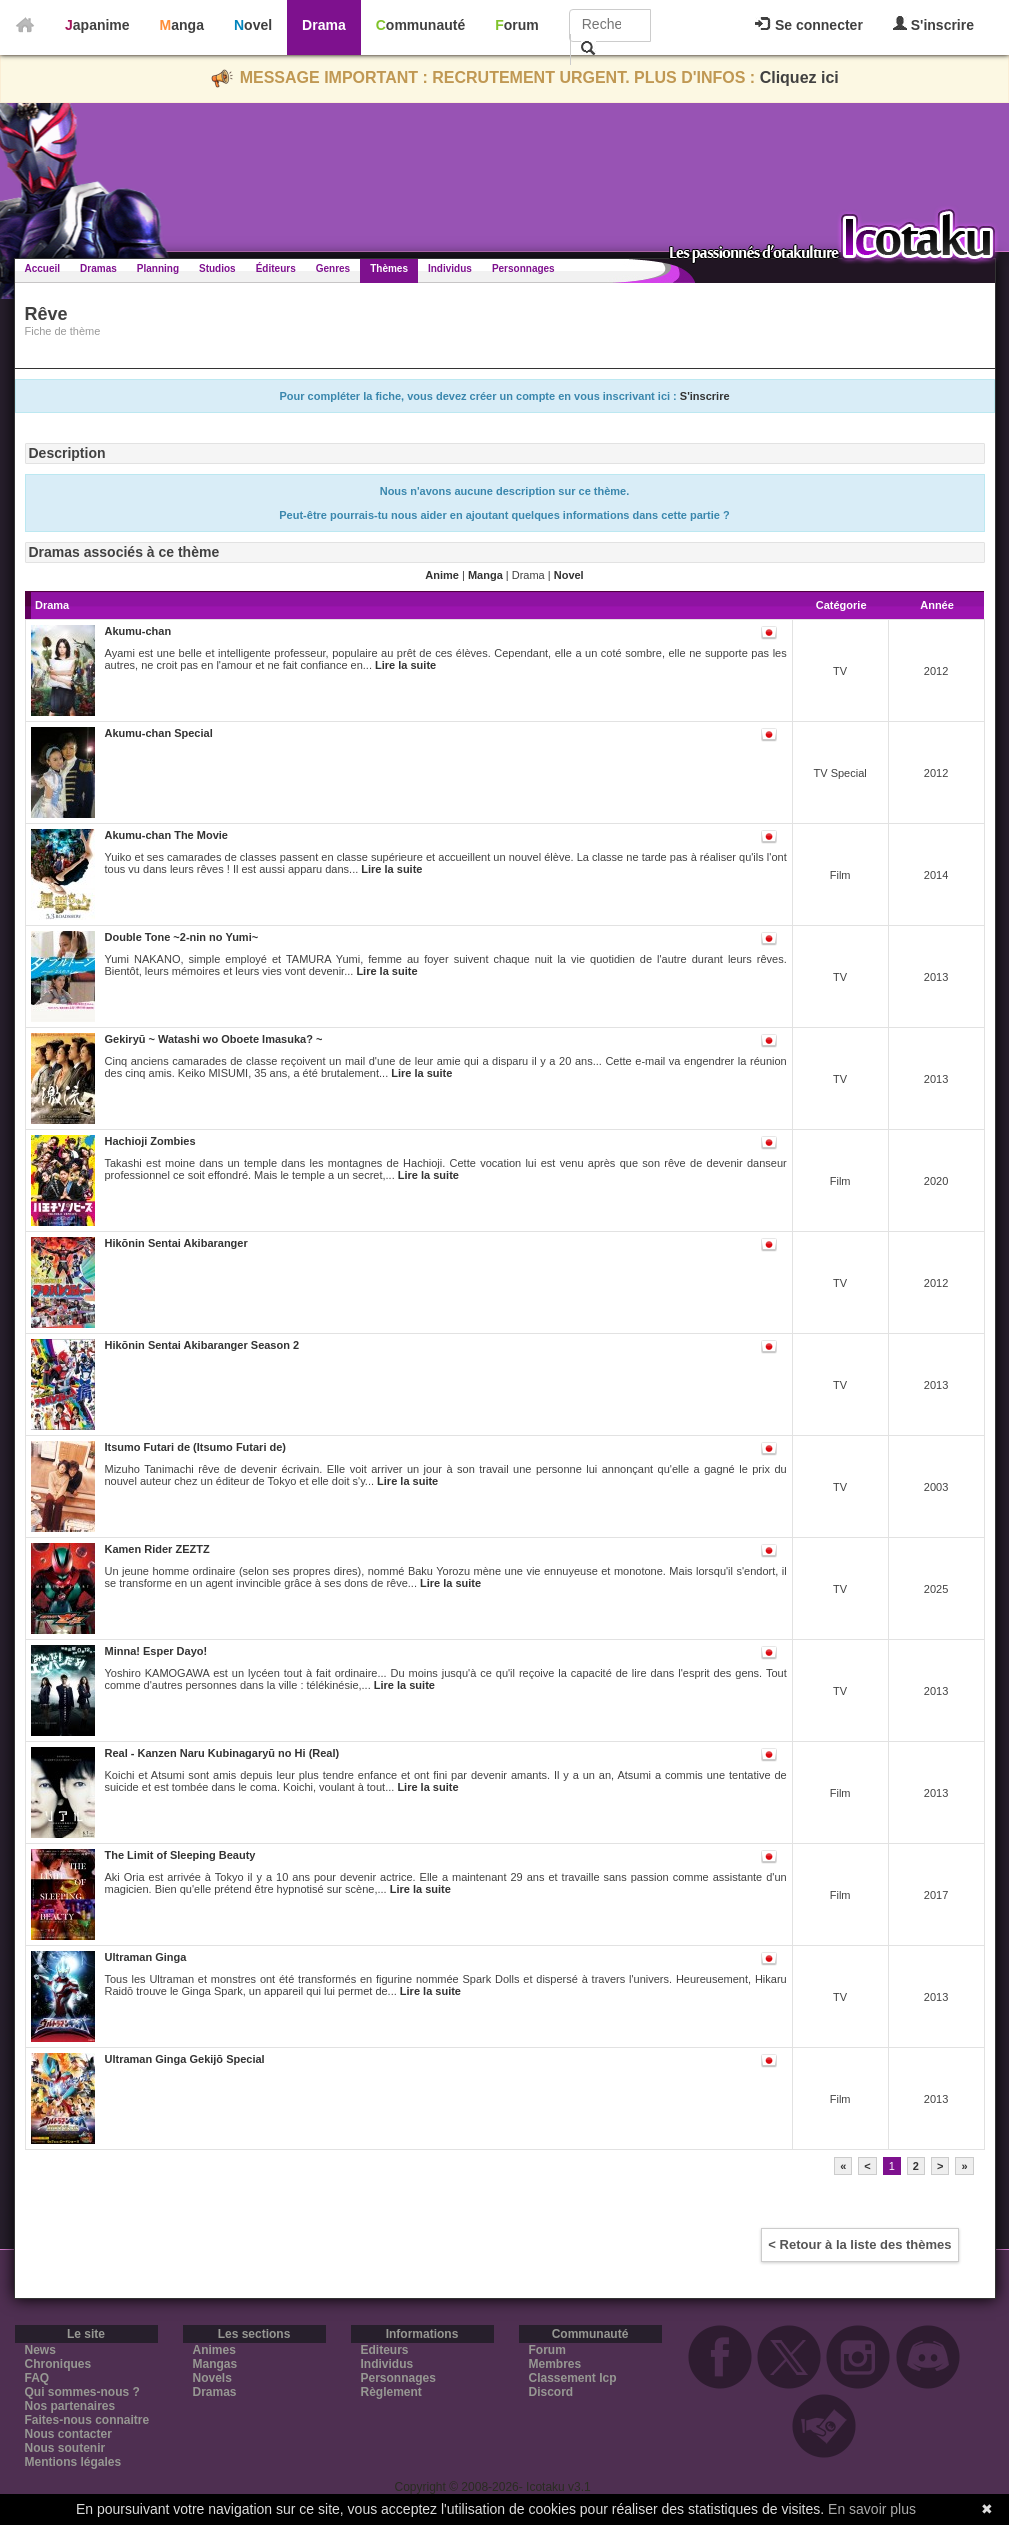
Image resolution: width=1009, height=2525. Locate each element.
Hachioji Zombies (150, 1141)
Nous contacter (68, 2434)
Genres (333, 268)
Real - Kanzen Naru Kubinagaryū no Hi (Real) (222, 1753)
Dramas (98, 268)
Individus (450, 268)
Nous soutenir (65, 2448)
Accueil (43, 268)
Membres (555, 2364)
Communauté (420, 25)
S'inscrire (933, 24)
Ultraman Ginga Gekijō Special (185, 2059)
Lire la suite (405, 665)
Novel (253, 25)
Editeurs (385, 2350)
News (40, 2350)
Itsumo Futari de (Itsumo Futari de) (196, 1447)
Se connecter (809, 25)
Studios (217, 268)
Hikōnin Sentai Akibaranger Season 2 (202, 1345)
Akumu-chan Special (159, 733)
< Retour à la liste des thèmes (859, 2244)
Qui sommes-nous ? (82, 2392)
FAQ (37, 2378)
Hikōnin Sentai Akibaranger (176, 1243)
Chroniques (58, 2364)
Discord (551, 2392)
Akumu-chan (138, 631)
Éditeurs (276, 268)
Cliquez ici (799, 77)
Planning (158, 268)
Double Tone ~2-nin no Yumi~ (182, 937)
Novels (212, 2378)
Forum (517, 25)
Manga (182, 25)
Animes (214, 2350)
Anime (442, 575)
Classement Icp (573, 2378)
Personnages (523, 268)
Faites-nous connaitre (87, 2420)
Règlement (391, 2392)
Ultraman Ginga (146, 1957)
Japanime (97, 25)
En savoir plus (872, 2509)
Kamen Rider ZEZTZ (157, 1549)
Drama (324, 25)
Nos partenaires (70, 2406)
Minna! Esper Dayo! (156, 1651)
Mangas (215, 2364)
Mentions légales (73, 2462)
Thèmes (389, 268)
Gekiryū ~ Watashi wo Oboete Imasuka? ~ (214, 1039)
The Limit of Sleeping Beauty (180, 1855)
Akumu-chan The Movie (166, 835)
